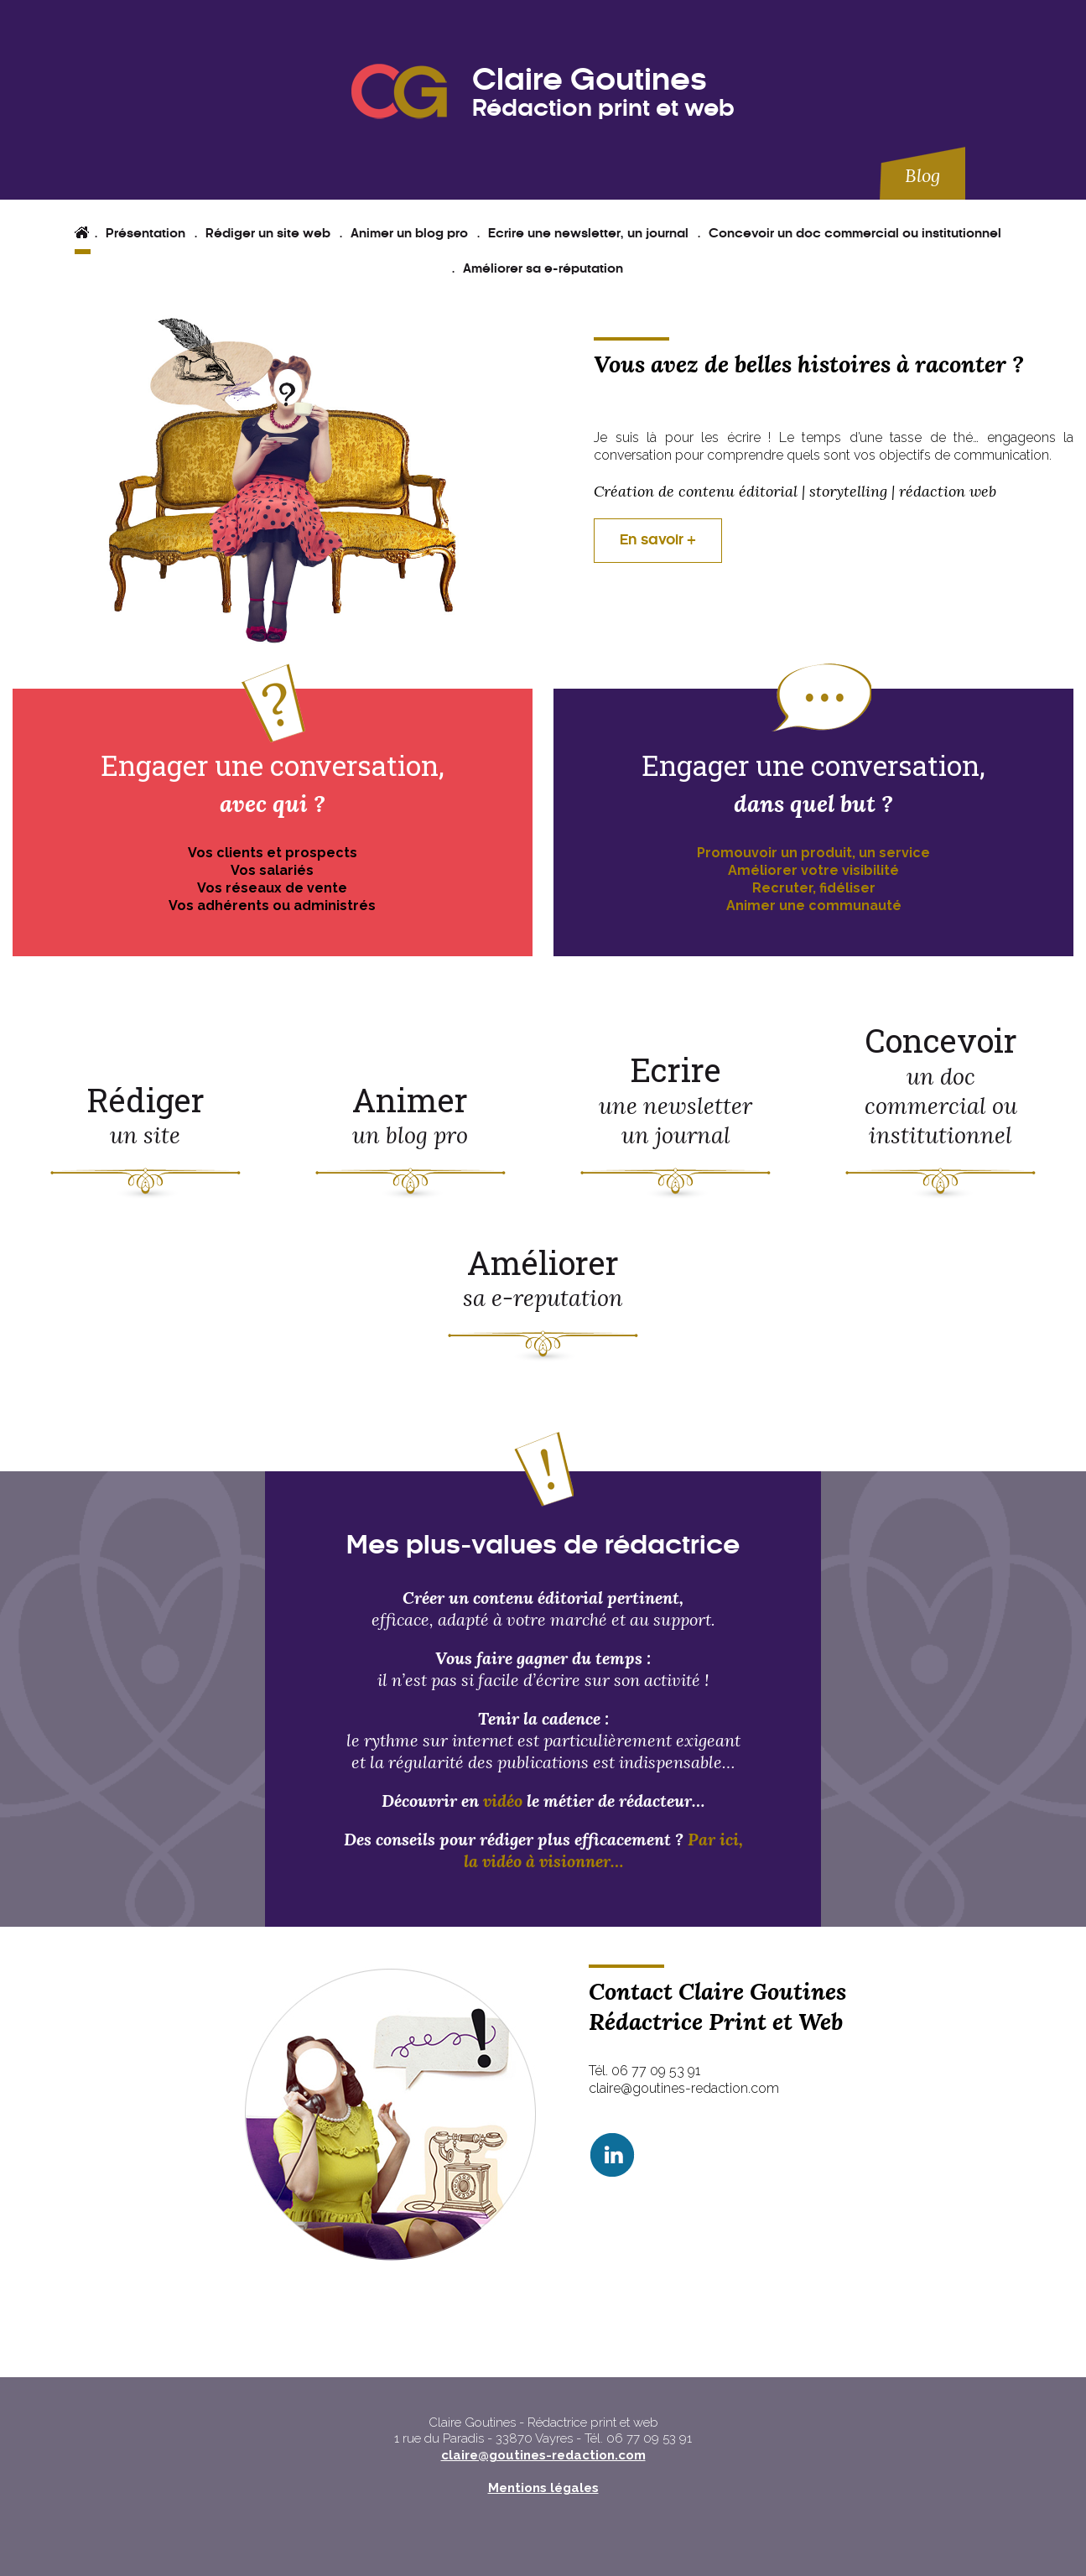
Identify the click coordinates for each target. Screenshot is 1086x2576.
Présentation (145, 233)
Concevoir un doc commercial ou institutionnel (855, 233)
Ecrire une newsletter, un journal (588, 233)
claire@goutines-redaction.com (543, 2455)
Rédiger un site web (267, 233)
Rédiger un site (145, 1114)
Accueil (85, 234)
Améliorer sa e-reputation (543, 1276)
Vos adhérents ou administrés (272, 905)
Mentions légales (543, 2487)
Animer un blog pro (409, 233)
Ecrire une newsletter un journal (675, 1099)
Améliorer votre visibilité (813, 870)
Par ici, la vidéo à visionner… (603, 1850)
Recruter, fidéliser (814, 888)
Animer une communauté (814, 905)
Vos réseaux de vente (272, 888)
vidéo (505, 1800)
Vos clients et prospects (272, 853)
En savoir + (658, 540)
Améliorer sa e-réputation (543, 269)
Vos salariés (272, 870)
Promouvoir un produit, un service (813, 853)
